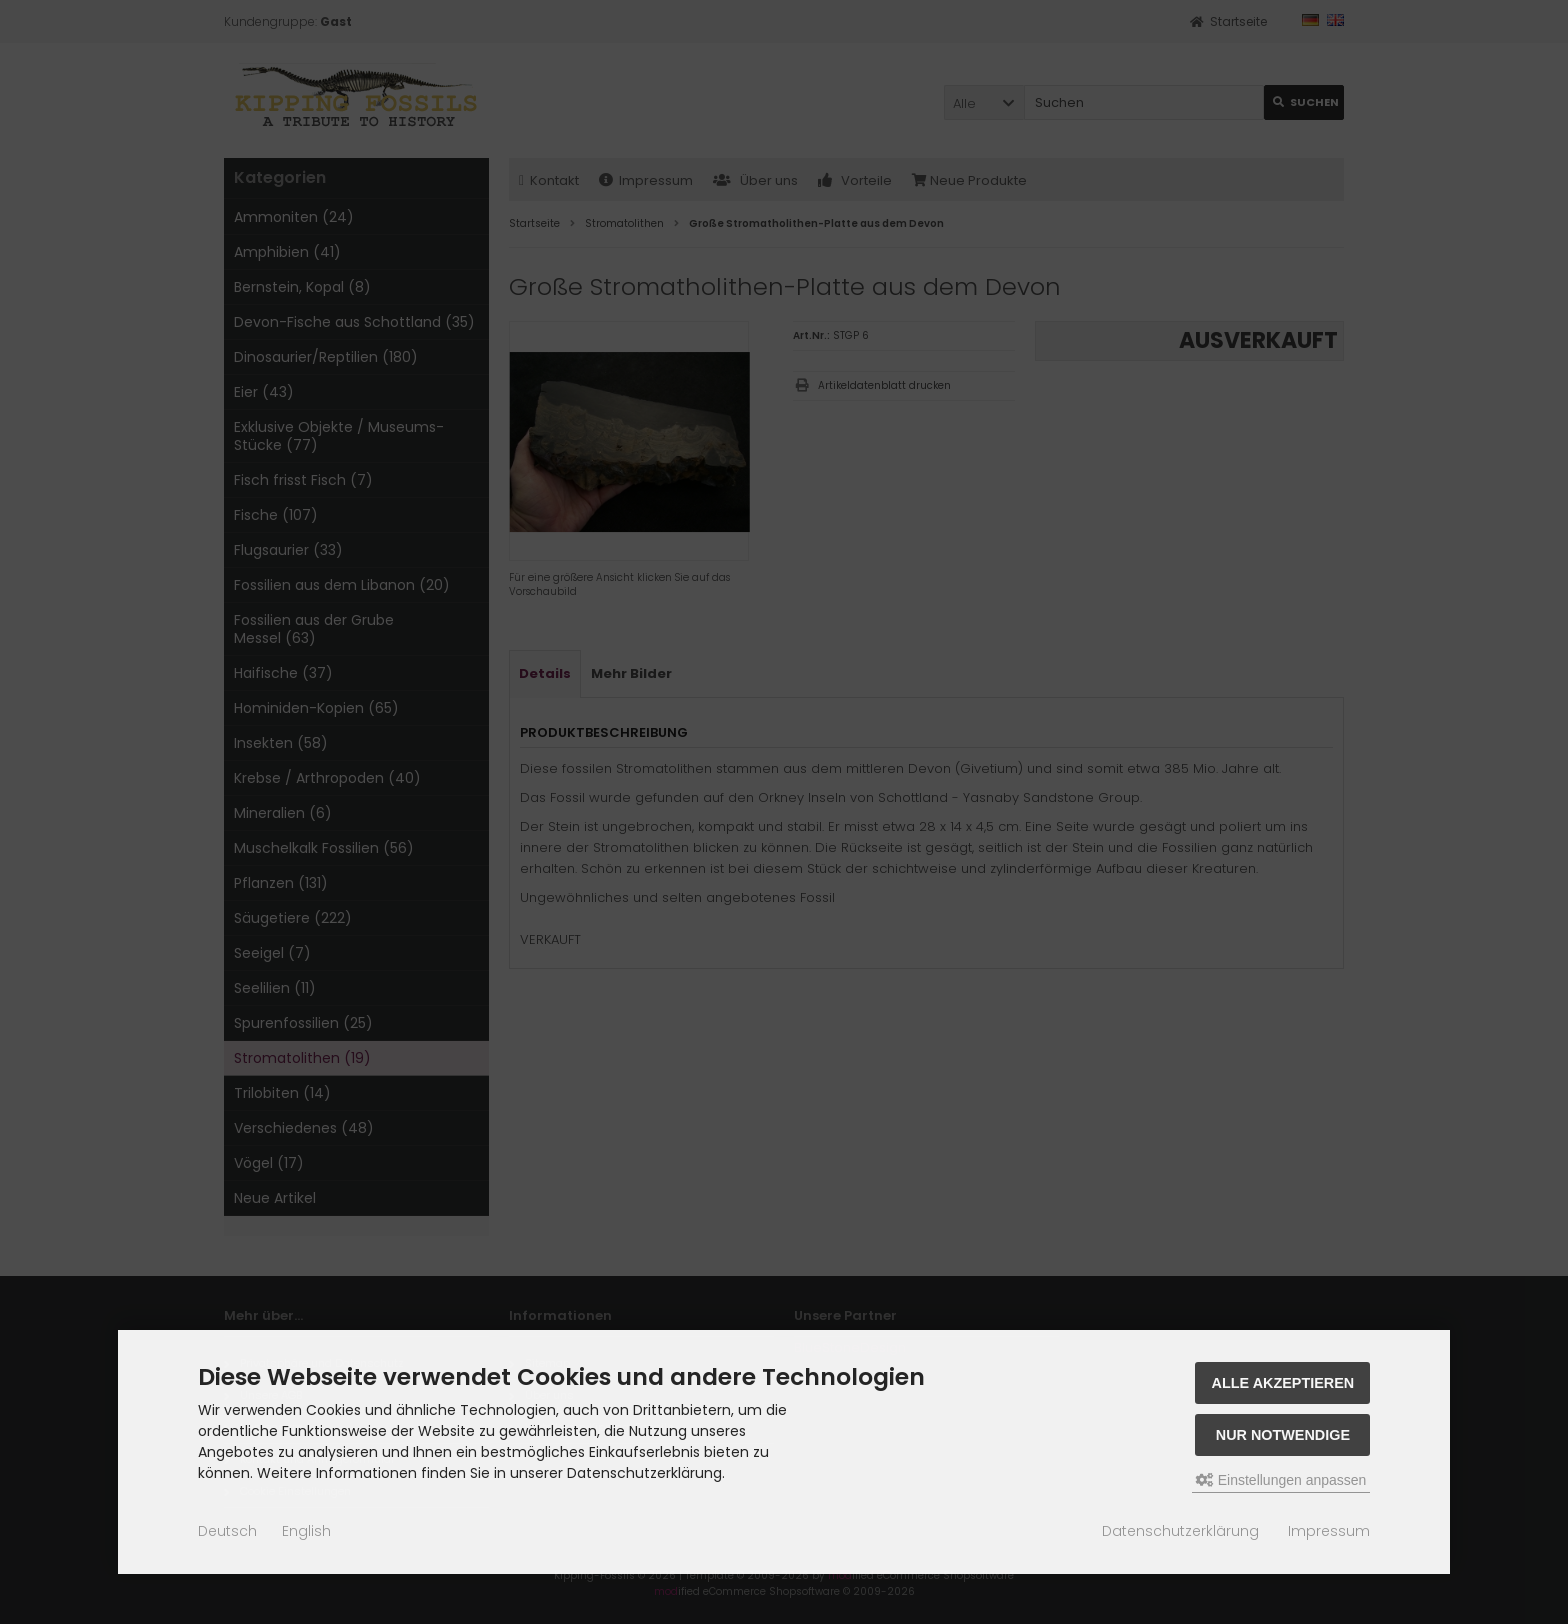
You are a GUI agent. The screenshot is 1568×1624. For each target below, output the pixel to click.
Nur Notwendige (1283, 1435)
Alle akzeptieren (1283, 1383)
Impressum (1329, 1531)
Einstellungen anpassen (1281, 1480)
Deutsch (227, 1531)
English (306, 1531)
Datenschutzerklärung (1180, 1531)
